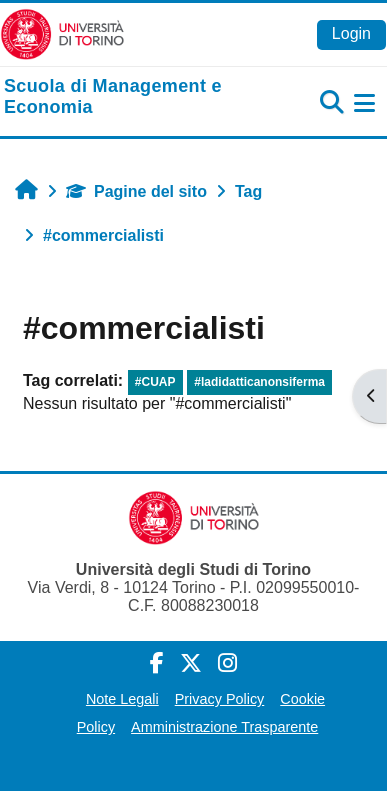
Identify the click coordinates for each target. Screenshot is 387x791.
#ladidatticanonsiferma (259, 382)
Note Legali (122, 699)
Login (351, 33)
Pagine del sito (136, 191)
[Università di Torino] (62, 33)
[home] (129, 97)
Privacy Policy (220, 699)
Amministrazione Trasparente (224, 727)
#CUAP (155, 382)
